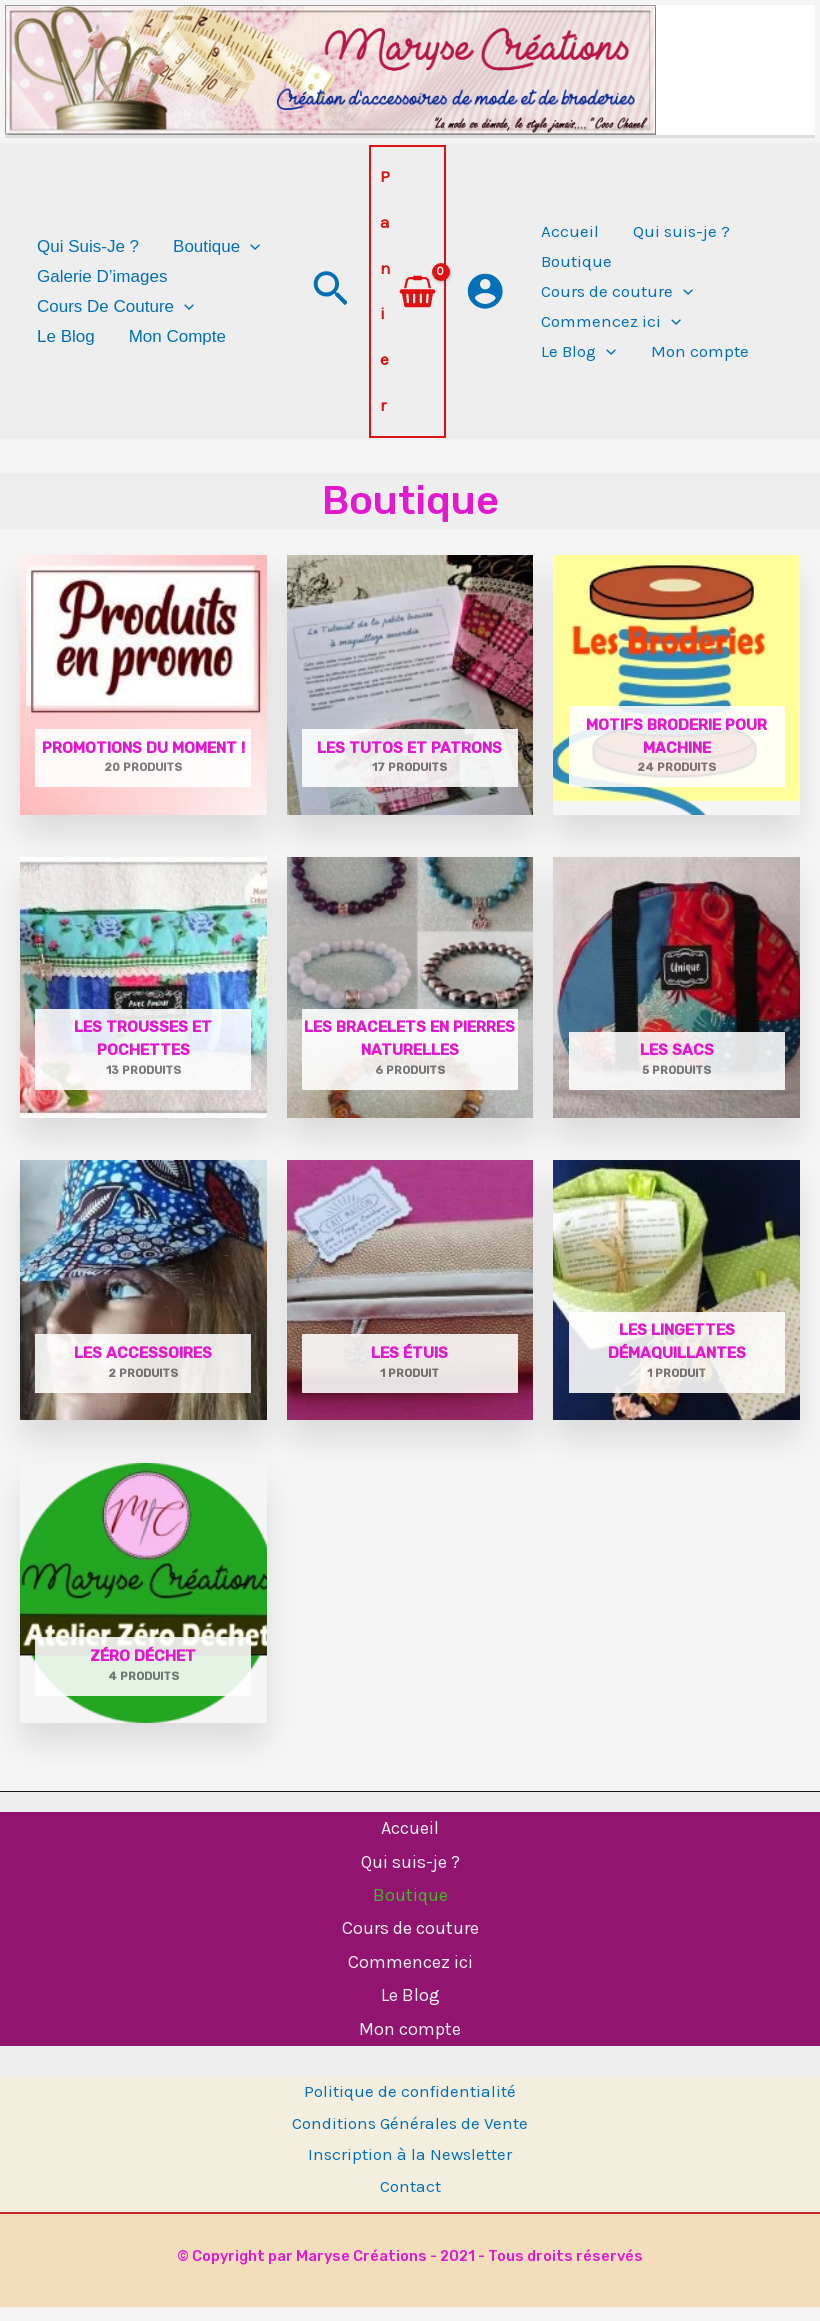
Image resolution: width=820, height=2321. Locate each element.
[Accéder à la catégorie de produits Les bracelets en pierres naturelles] (410, 1001)
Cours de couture (410, 1942)
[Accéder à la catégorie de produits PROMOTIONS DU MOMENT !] (143, 698)
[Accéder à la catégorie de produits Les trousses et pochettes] (143, 1001)
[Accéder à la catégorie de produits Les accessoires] (143, 1304)
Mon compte (410, 2043)
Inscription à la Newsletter (410, 2168)
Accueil (410, 1842)
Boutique (410, 1909)
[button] (330, 306)
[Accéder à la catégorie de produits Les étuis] (410, 1304)
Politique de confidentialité (410, 2105)
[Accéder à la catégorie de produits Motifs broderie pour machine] (676, 698)
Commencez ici (410, 1976)
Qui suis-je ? (410, 1875)
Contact (410, 2200)
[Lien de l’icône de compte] (485, 306)
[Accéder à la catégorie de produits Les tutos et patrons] (410, 698)
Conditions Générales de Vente (410, 2137)
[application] (250, 262)
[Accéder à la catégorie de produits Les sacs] (676, 1001)
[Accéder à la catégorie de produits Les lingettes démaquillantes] (676, 1304)
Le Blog (410, 2009)
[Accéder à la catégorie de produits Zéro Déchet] (143, 1607)
